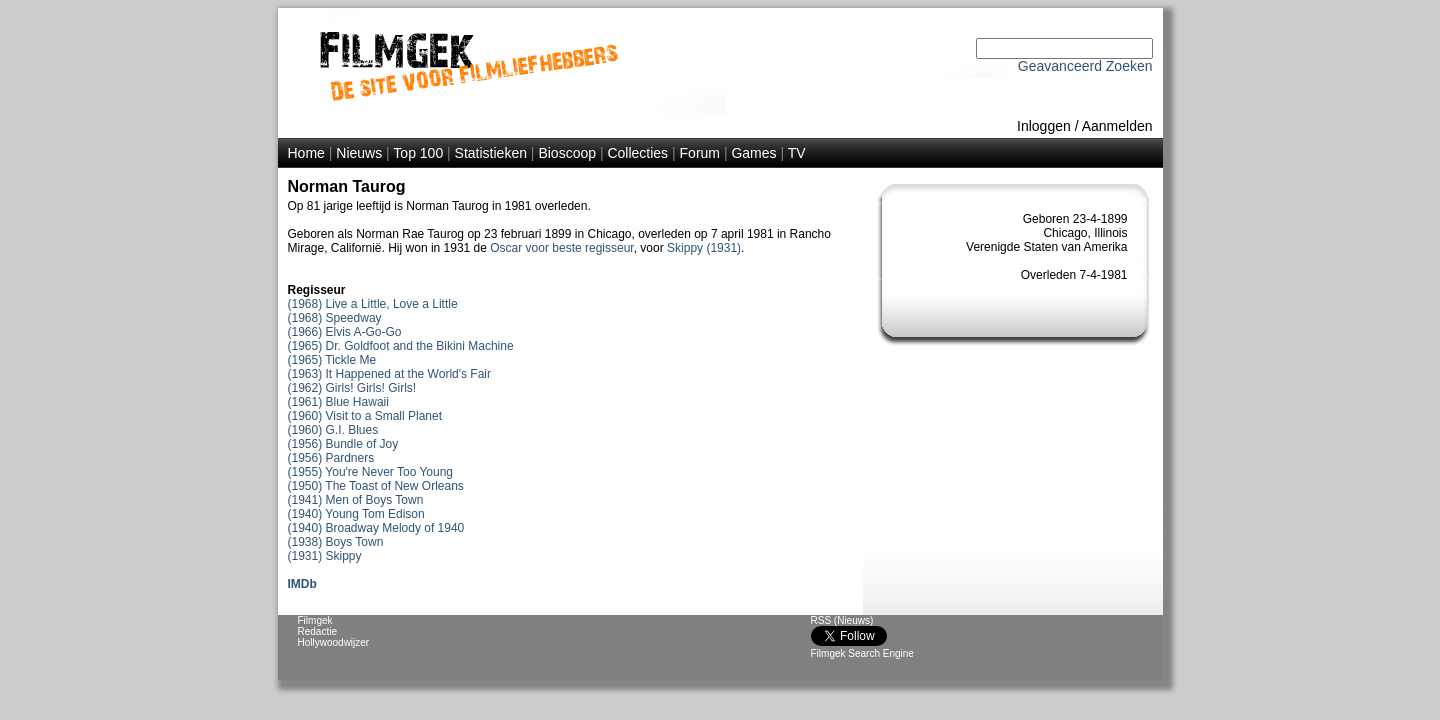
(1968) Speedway (335, 318)
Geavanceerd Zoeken (1085, 66)
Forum (700, 153)
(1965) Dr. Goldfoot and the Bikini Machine (401, 346)
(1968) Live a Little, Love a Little (373, 304)
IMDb (302, 584)
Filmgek (315, 620)
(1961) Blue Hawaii (338, 402)
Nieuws (359, 153)
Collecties (637, 153)
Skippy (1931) (704, 248)
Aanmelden (1117, 126)
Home (306, 153)
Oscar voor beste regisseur (561, 248)
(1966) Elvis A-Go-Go (345, 332)
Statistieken (491, 153)
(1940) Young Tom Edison (356, 514)
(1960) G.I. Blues (333, 430)
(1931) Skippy (325, 556)
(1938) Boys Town (336, 542)
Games (753, 153)
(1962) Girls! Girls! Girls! (352, 388)
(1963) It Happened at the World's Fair (390, 374)
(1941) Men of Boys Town (356, 500)
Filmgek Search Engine (862, 653)
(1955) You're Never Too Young (371, 472)
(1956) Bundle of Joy (343, 444)
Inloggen (1044, 126)
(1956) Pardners (331, 458)
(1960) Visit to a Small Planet (365, 416)
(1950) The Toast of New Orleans (376, 486)
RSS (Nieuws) (842, 620)
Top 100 (418, 153)
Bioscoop (567, 153)
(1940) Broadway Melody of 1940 (376, 528)
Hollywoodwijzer (334, 642)
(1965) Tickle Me (332, 360)
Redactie (317, 631)
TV (797, 153)
